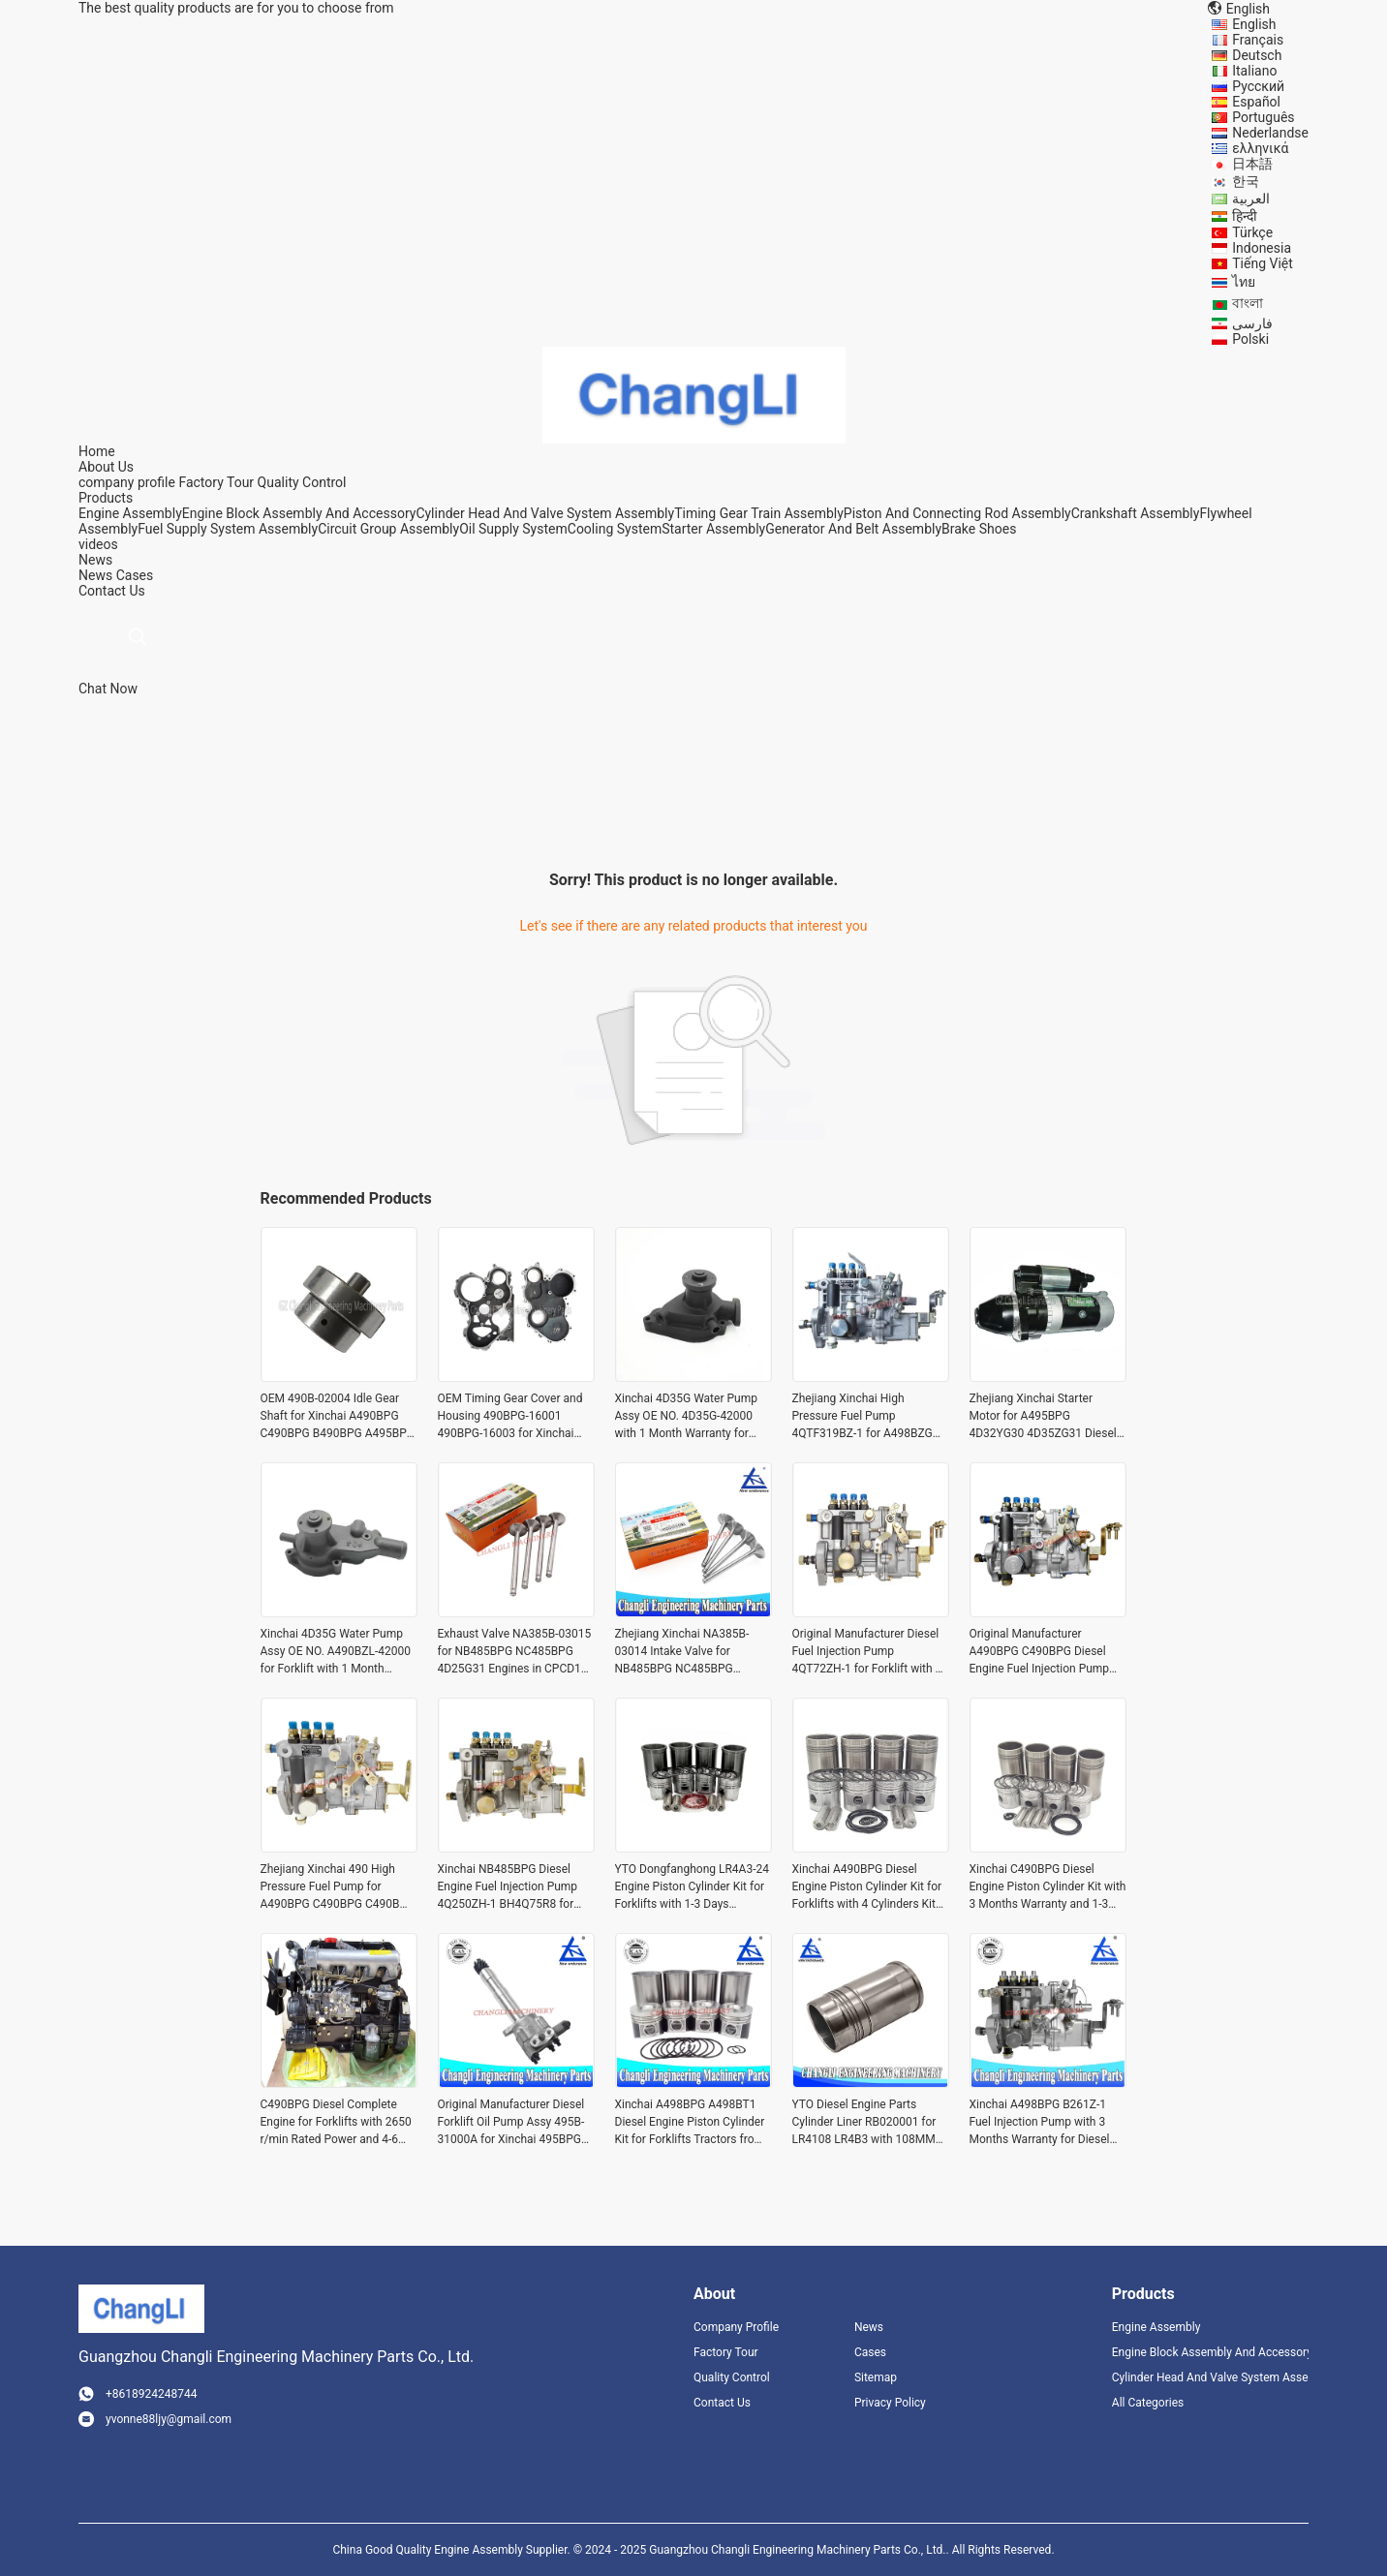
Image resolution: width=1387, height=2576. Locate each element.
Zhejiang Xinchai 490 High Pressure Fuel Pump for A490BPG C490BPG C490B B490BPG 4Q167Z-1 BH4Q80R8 (330, 1887)
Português (1263, 117)
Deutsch (1256, 55)
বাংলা (1247, 303)
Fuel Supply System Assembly (228, 529)
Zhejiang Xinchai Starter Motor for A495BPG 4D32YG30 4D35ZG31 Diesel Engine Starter (1043, 1417)
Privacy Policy (890, 2402)
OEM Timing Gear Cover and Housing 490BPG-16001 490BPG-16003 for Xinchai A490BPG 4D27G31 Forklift (510, 1417)
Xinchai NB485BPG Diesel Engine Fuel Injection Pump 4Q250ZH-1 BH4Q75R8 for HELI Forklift (508, 1887)
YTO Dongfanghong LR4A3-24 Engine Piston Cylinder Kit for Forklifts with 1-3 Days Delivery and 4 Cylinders (692, 1887)
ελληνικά (1260, 148)
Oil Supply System (513, 529)
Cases (135, 575)
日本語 (1252, 163)
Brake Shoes (978, 529)
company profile (126, 482)
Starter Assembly (713, 529)
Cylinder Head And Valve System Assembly (545, 513)
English (1254, 24)
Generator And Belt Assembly (853, 529)
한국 (1245, 181)
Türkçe (1252, 232)
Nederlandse (1270, 132)
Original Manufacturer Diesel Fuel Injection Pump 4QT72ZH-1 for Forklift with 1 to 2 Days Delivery (867, 1652)
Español (1256, 101)
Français (1257, 39)
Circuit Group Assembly (388, 529)
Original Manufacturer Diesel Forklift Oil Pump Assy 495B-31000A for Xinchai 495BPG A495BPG (511, 2123)
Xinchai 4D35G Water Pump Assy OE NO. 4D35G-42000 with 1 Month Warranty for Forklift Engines (686, 1417)
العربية (1251, 198)
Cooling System (615, 529)
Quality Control (302, 482)
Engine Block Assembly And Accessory (299, 513)
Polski (1250, 339)
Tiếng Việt (1262, 263)
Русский (1258, 86)
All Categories (1148, 2402)
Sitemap (875, 2377)
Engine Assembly (130, 513)
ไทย (1243, 282)
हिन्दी (1244, 216)
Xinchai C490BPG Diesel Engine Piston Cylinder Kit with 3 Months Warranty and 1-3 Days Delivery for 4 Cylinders (1048, 1887)
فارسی (1252, 323)
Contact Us (722, 2402)
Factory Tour (216, 482)
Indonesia (1261, 248)
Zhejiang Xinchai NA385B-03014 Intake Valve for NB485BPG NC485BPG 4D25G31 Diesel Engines (682, 1652)
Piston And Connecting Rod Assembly (957, 513)
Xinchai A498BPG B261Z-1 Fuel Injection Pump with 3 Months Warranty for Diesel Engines (1040, 2123)
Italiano (1254, 70)
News (95, 575)
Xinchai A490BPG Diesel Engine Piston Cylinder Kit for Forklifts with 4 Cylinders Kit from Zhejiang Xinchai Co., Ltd (869, 1887)
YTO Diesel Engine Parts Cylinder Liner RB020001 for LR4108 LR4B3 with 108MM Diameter (864, 2123)
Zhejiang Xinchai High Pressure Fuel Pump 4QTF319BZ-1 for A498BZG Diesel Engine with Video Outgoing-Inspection (862, 1417)
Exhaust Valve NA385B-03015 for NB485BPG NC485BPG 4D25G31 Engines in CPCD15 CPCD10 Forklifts (515, 1652)
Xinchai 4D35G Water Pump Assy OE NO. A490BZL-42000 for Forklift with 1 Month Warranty (336, 1652)
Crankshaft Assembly (1135, 513)
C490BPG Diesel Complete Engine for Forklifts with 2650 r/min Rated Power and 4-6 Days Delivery (336, 2123)
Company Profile (736, 2327)
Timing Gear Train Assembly (759, 513)
